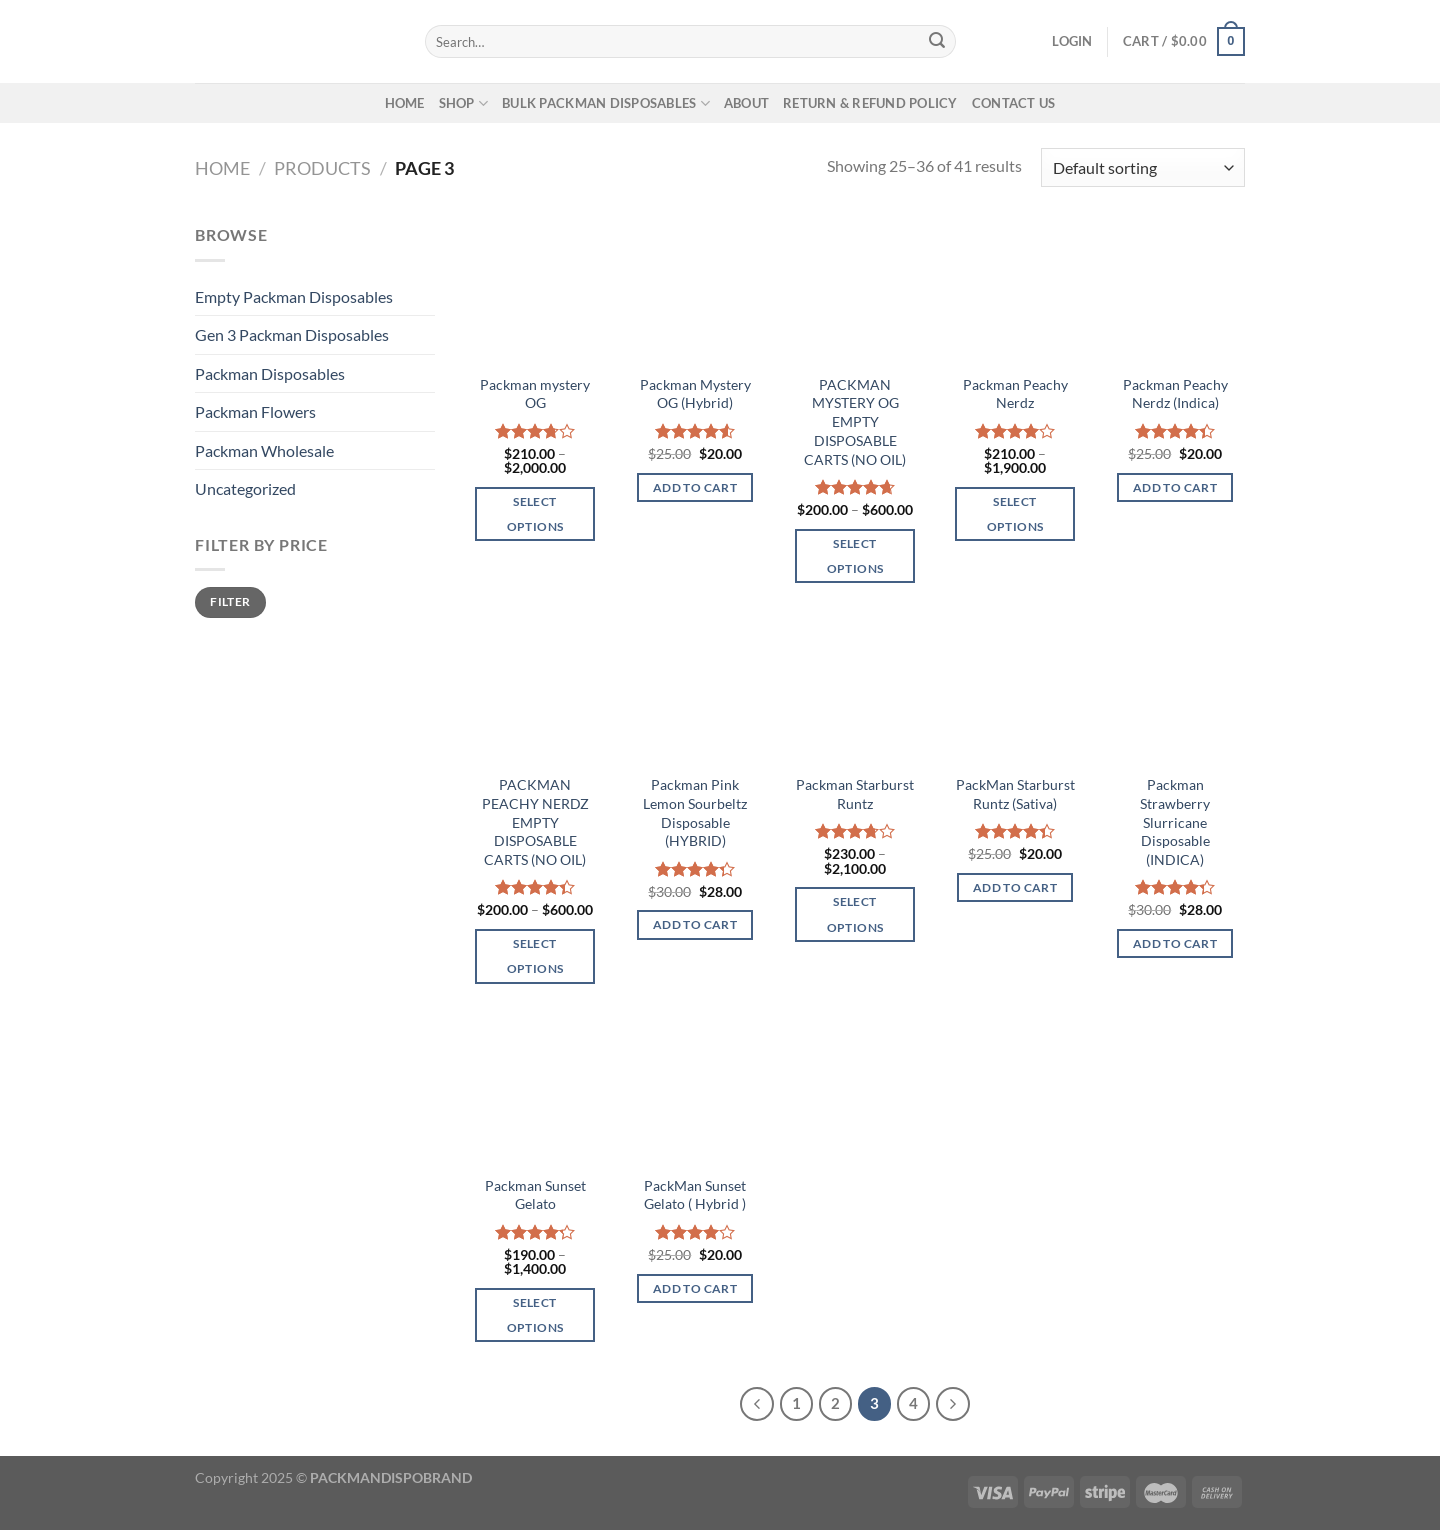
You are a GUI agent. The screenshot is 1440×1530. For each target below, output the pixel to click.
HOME (405, 103)
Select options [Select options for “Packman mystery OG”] (535, 514)
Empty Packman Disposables (294, 296)
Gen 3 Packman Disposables (292, 334)
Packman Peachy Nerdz (1015, 394)
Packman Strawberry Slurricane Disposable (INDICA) (1175, 822)
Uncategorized (245, 488)
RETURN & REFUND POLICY (870, 103)
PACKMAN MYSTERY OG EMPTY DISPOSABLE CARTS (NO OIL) (855, 422)
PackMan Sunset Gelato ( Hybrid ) (695, 1195)
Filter (230, 601)
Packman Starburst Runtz (855, 794)
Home (222, 168)
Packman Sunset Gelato (535, 1195)
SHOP (463, 103)
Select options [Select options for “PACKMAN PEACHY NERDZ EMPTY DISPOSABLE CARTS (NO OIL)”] (535, 956)
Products (322, 168)
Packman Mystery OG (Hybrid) (695, 394)
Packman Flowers (255, 411)
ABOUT (746, 103)
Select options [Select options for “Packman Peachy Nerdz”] (1015, 514)
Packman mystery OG (535, 394)
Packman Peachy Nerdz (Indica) (1175, 394)
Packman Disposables (270, 373)
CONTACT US (1014, 103)
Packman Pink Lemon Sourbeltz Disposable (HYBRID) (695, 812)
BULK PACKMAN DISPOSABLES (606, 103)
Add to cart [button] (695, 487)
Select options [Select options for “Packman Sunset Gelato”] (535, 1315)
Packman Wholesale (264, 450)
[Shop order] (1143, 167)
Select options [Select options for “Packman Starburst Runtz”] (855, 914)
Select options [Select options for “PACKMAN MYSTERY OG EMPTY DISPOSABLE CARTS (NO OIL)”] (855, 556)
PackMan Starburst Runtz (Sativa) (1015, 794)
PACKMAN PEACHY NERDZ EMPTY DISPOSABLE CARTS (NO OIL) (535, 822)
